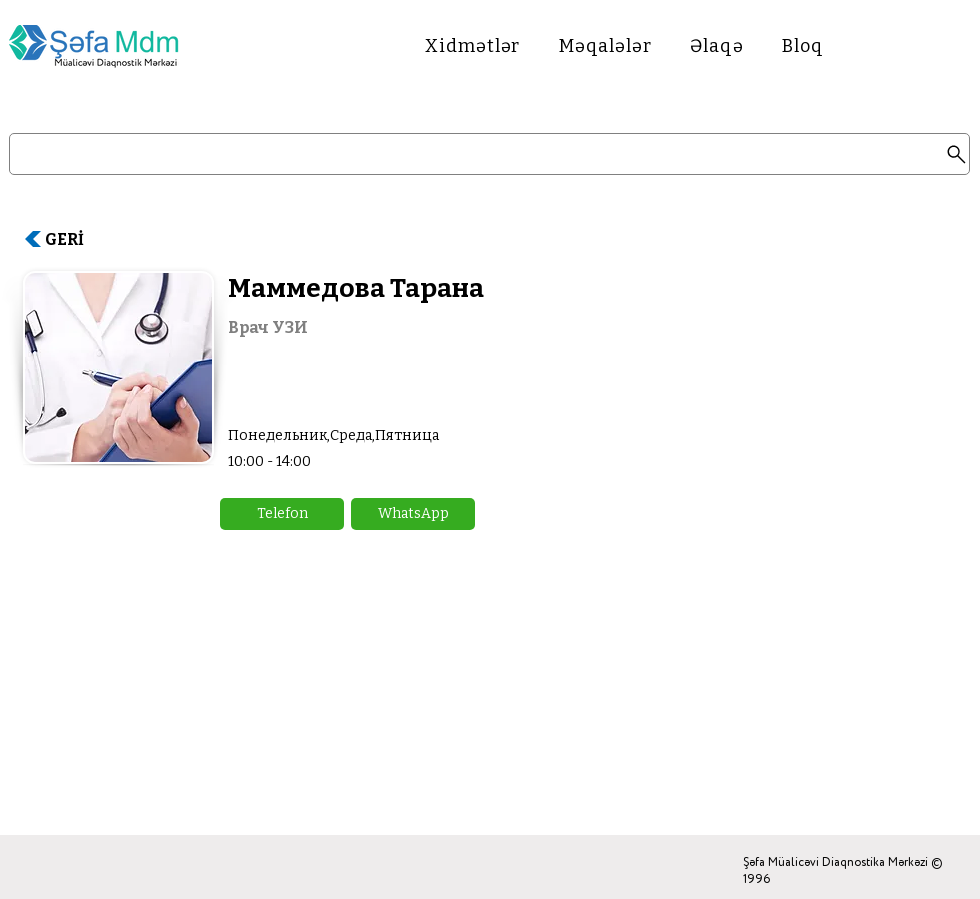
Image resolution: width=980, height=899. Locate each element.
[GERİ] (73, 239)
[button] (282, 514)
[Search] (489, 154)
